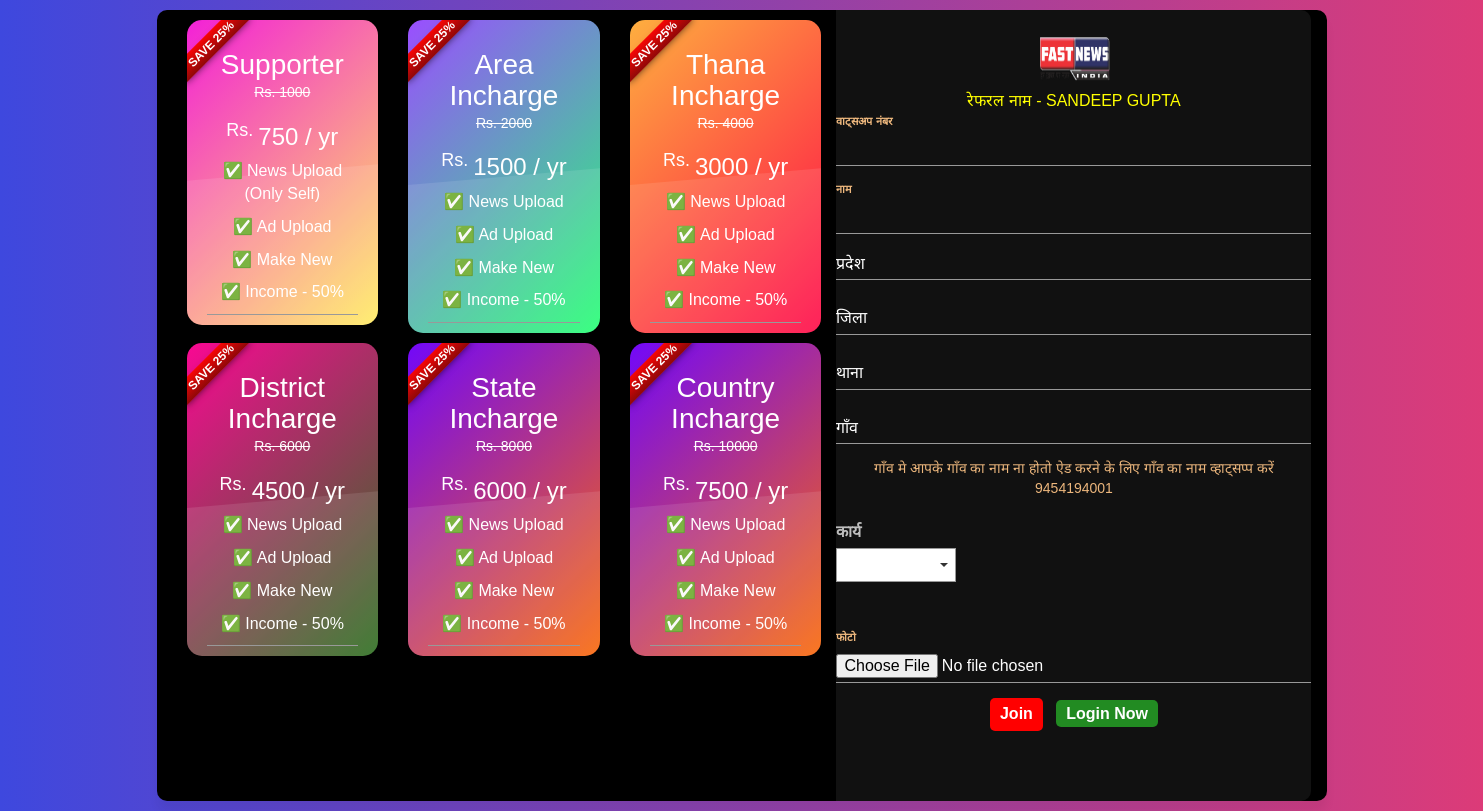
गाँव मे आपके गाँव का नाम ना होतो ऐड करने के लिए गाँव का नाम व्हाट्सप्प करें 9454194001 (1074, 478)
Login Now (1107, 713)
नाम (844, 189)
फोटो (846, 637)
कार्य (848, 531)
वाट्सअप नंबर (864, 121)
